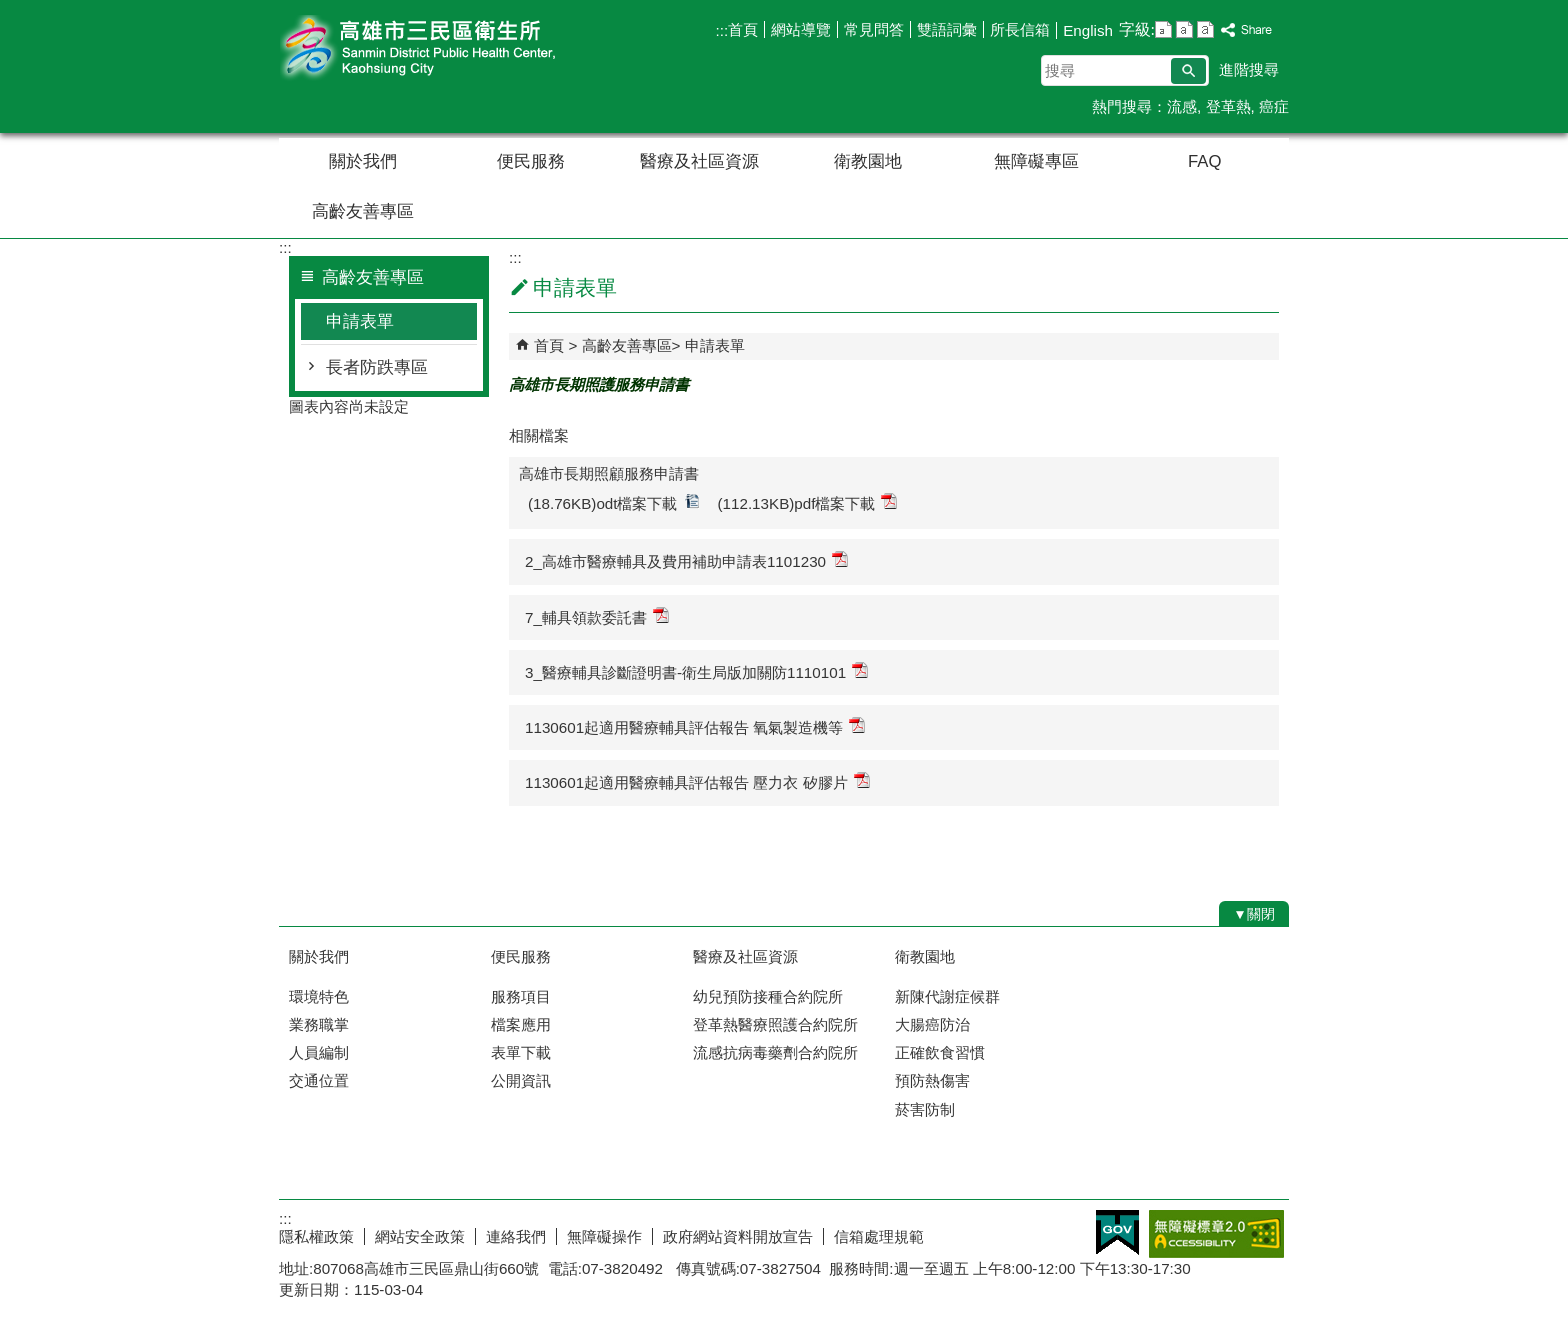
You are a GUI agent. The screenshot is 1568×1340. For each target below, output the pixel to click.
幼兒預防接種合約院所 (768, 996)
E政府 (1117, 1232)
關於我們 (363, 161)
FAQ (1204, 161)
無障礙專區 (1036, 161)
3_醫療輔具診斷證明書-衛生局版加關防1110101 (696, 671)
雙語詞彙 (947, 29)
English (1088, 30)
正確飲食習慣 (940, 1052)
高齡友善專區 (363, 211)
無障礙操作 (604, 1236)
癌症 (1274, 106)
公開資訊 (521, 1080)
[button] (1188, 71)
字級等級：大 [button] (1205, 29)
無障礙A (1216, 1234)
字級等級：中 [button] (1184, 29)
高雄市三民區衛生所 (448, 48)
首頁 (743, 29)
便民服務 (531, 161)
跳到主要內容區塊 (10, 10)
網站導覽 (801, 29)
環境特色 (319, 996)
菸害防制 (925, 1109)
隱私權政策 (316, 1236)
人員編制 (319, 1052)
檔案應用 (521, 1024)
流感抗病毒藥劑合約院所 (775, 1052)
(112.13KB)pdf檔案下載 (808, 502)
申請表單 (360, 321)
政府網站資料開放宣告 (738, 1236)
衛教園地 (868, 161)
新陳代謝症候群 (947, 996)
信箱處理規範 (879, 1236)
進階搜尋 (1249, 69)
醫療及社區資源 (699, 161)
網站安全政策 (420, 1236)
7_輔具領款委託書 (597, 616)
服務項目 (521, 996)
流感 (1182, 106)
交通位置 (319, 1080)
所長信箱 (1020, 29)
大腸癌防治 (932, 1024)
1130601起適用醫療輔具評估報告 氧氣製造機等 (695, 726)
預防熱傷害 (932, 1080)
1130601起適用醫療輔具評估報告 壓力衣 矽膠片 (697, 781)
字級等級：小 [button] (1163, 29)
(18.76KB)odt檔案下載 (614, 502)
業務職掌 (319, 1024)
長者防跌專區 (377, 367)
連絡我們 (516, 1236)
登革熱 (1228, 106)
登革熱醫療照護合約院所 (775, 1024)
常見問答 (874, 29)
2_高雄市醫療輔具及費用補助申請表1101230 (686, 560)
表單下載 (521, 1052)
